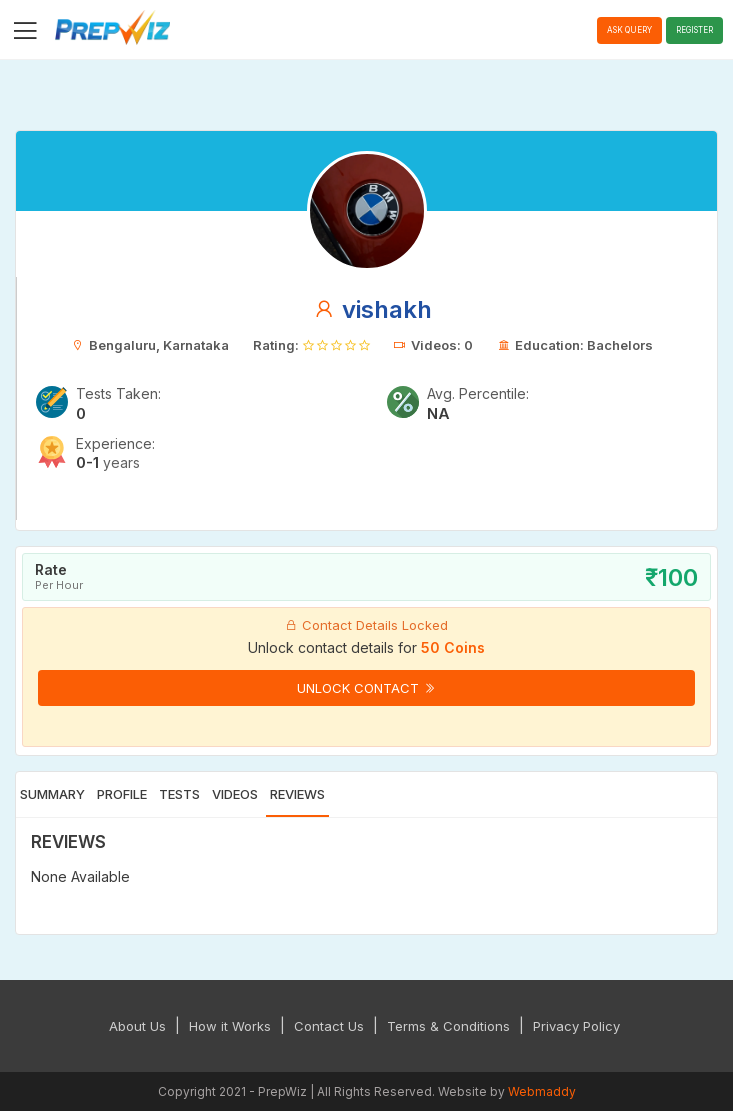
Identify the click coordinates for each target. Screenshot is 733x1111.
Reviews (297, 794)
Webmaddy (542, 1091)
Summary (52, 794)
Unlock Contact (366, 688)
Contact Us (329, 1026)
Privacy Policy (576, 1026)
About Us (137, 1026)
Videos (235, 794)
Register (694, 30)
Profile (122, 794)
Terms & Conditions (448, 1026)
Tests (179, 794)
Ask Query (629, 30)
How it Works (230, 1026)
